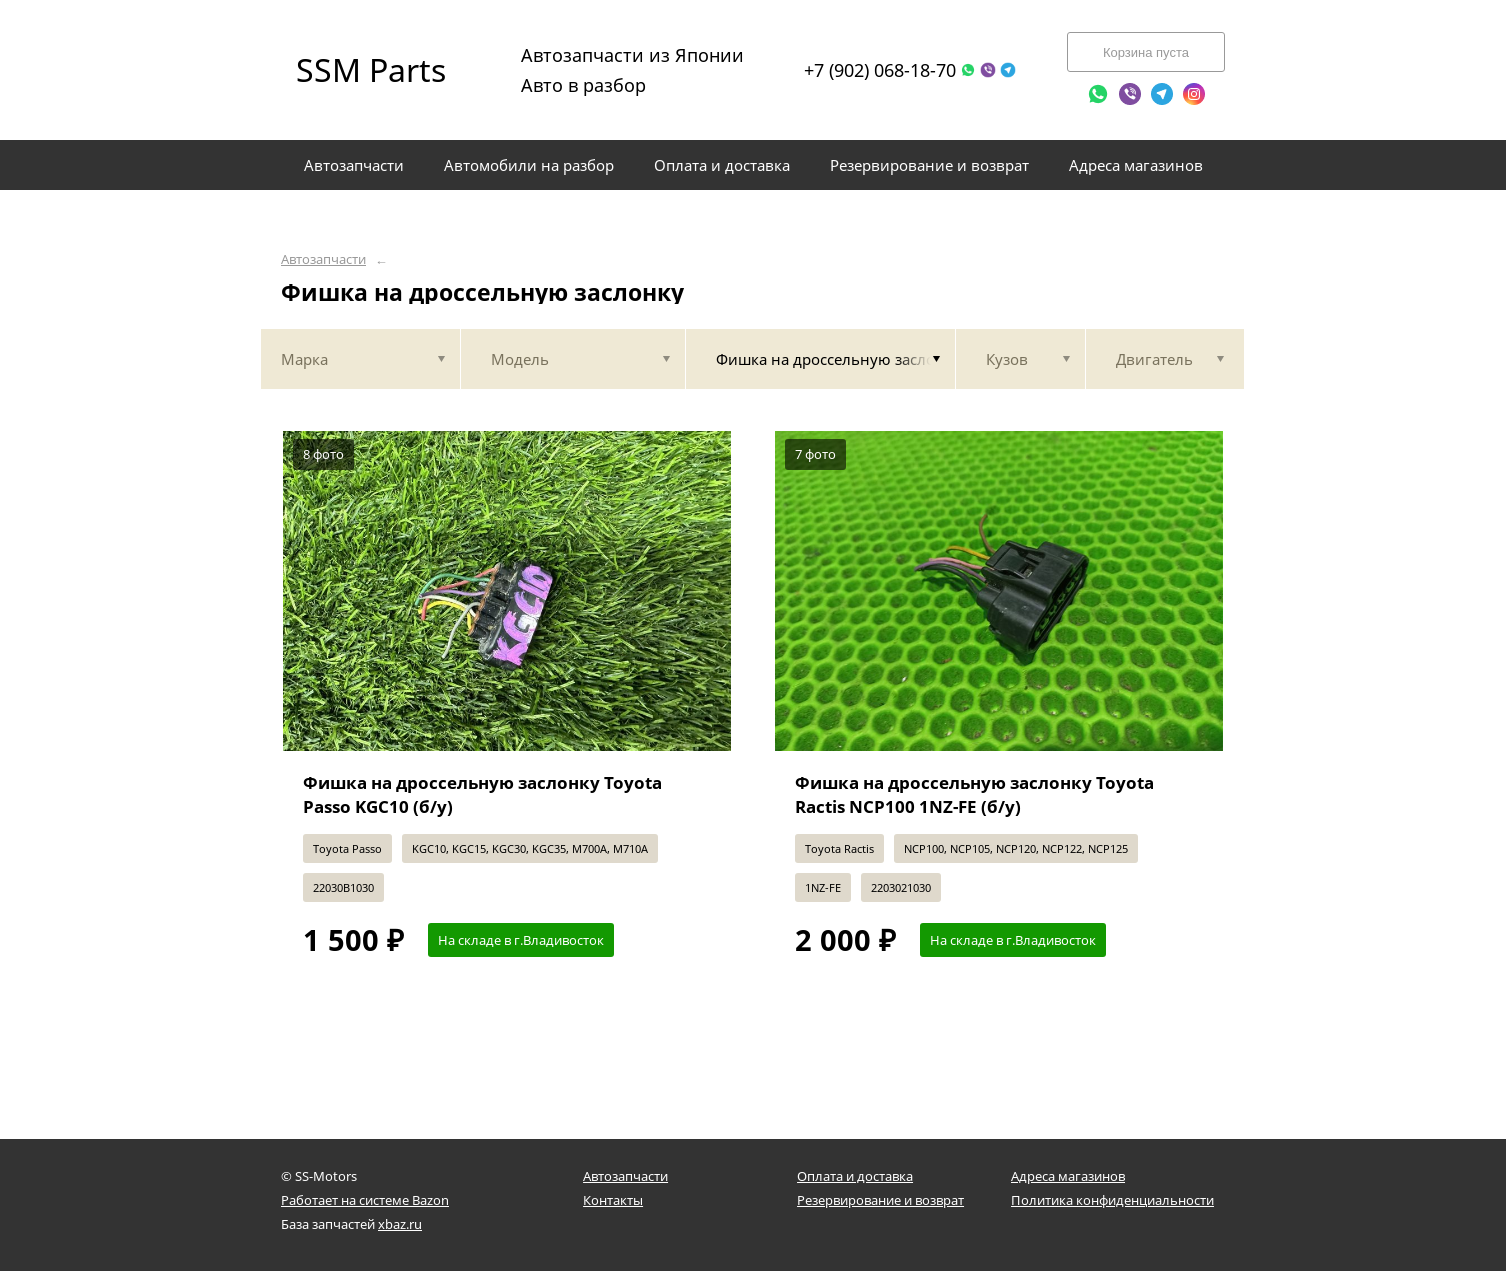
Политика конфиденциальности (1112, 1200)
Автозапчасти (323, 259)
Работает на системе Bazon (365, 1200)
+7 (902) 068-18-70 (880, 70)
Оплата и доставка (855, 1176)
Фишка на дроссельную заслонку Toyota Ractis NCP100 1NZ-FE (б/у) (974, 794)
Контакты (613, 1200)
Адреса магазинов (1068, 1176)
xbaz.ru (400, 1224)
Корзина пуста (1146, 52)
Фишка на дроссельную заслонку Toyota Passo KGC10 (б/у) (482, 794)
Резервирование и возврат (880, 1200)
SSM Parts (371, 69)
